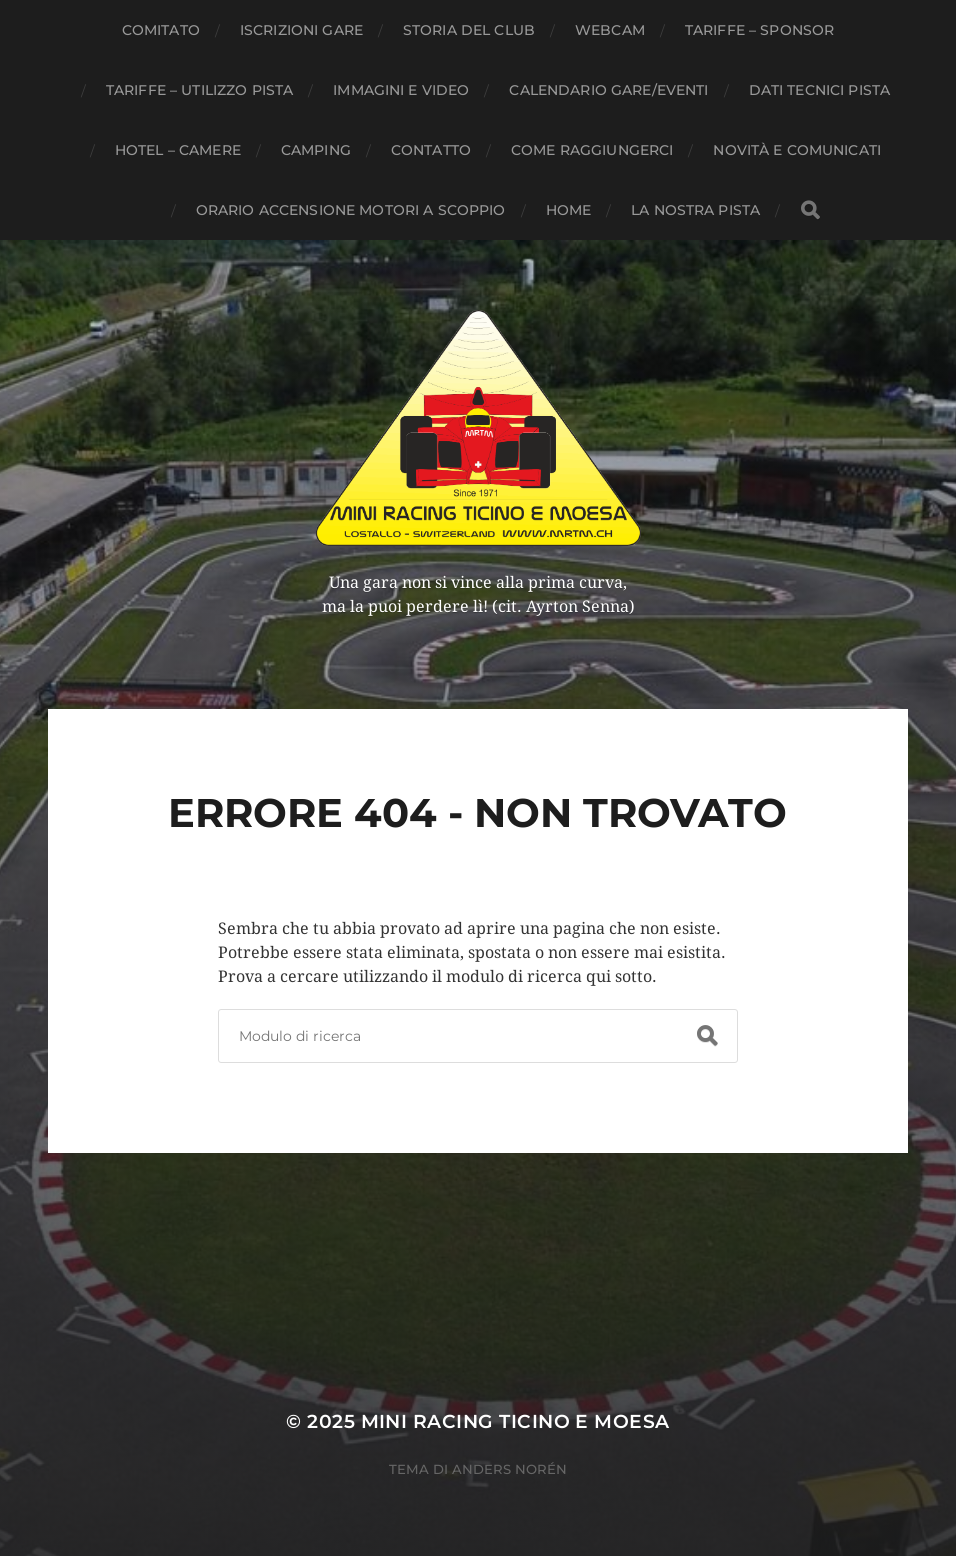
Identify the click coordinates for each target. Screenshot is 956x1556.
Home (569, 210)
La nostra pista (695, 210)
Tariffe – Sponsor (759, 30)
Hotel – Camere (178, 150)
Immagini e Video (401, 90)
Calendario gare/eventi (608, 90)
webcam (610, 30)
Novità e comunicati (797, 150)
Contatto (431, 150)
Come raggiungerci (592, 150)
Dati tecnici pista (820, 90)
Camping (316, 150)
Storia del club (469, 30)
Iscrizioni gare (301, 30)
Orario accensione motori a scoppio (351, 210)
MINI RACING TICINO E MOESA (515, 1421)
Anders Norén (509, 1469)
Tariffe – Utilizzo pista (199, 90)
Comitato (161, 30)
